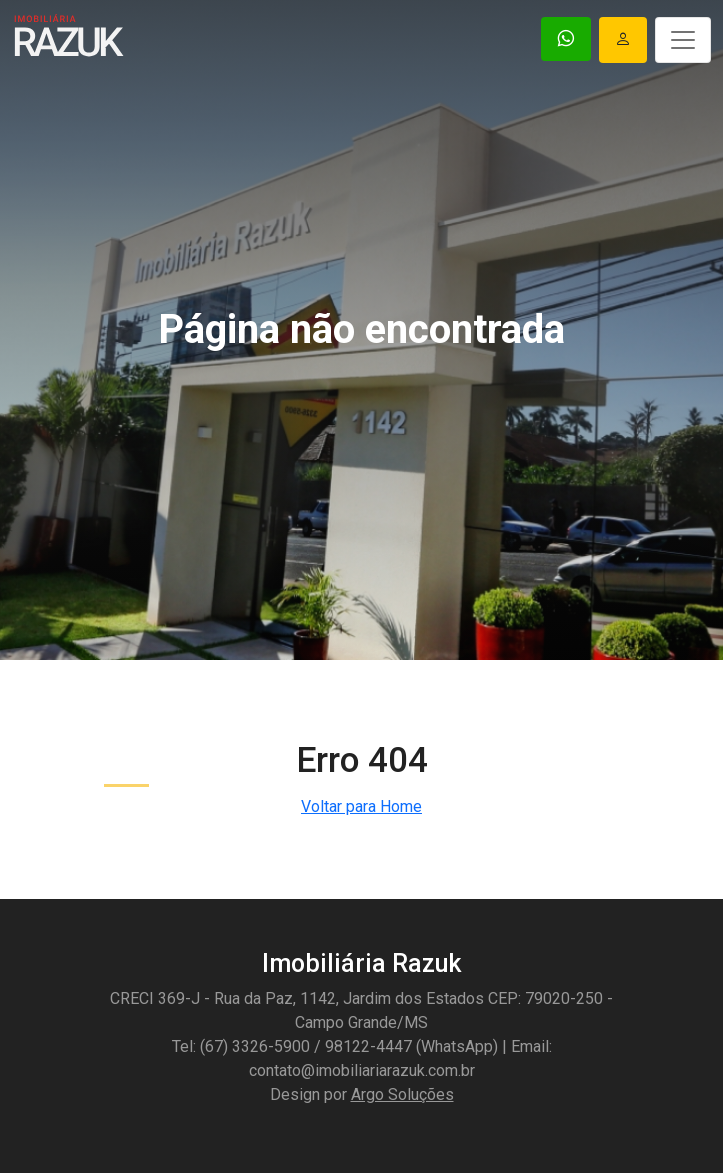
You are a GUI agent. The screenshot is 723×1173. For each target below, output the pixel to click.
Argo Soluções (402, 1094)
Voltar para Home (361, 806)
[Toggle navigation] (683, 40)
